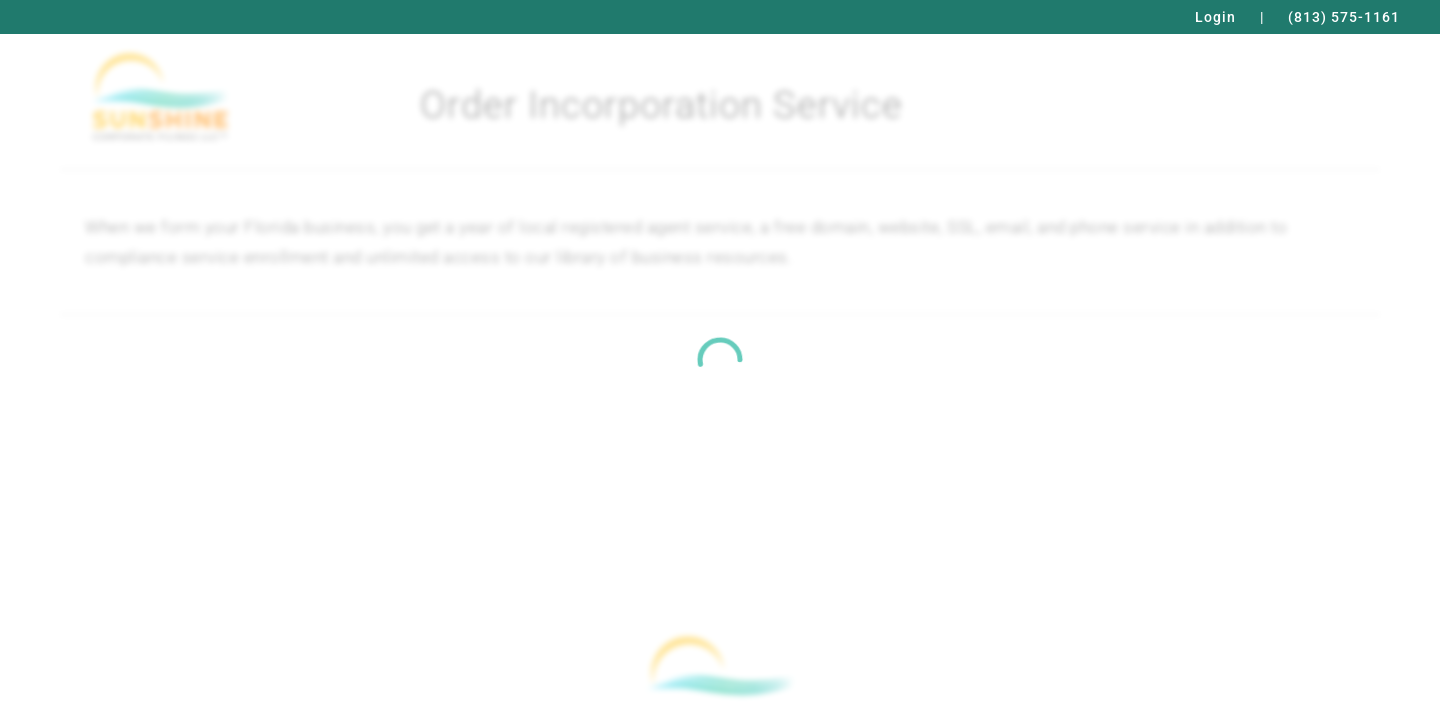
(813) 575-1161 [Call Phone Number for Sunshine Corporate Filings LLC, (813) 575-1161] (1344, 17)
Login (1215, 17)
